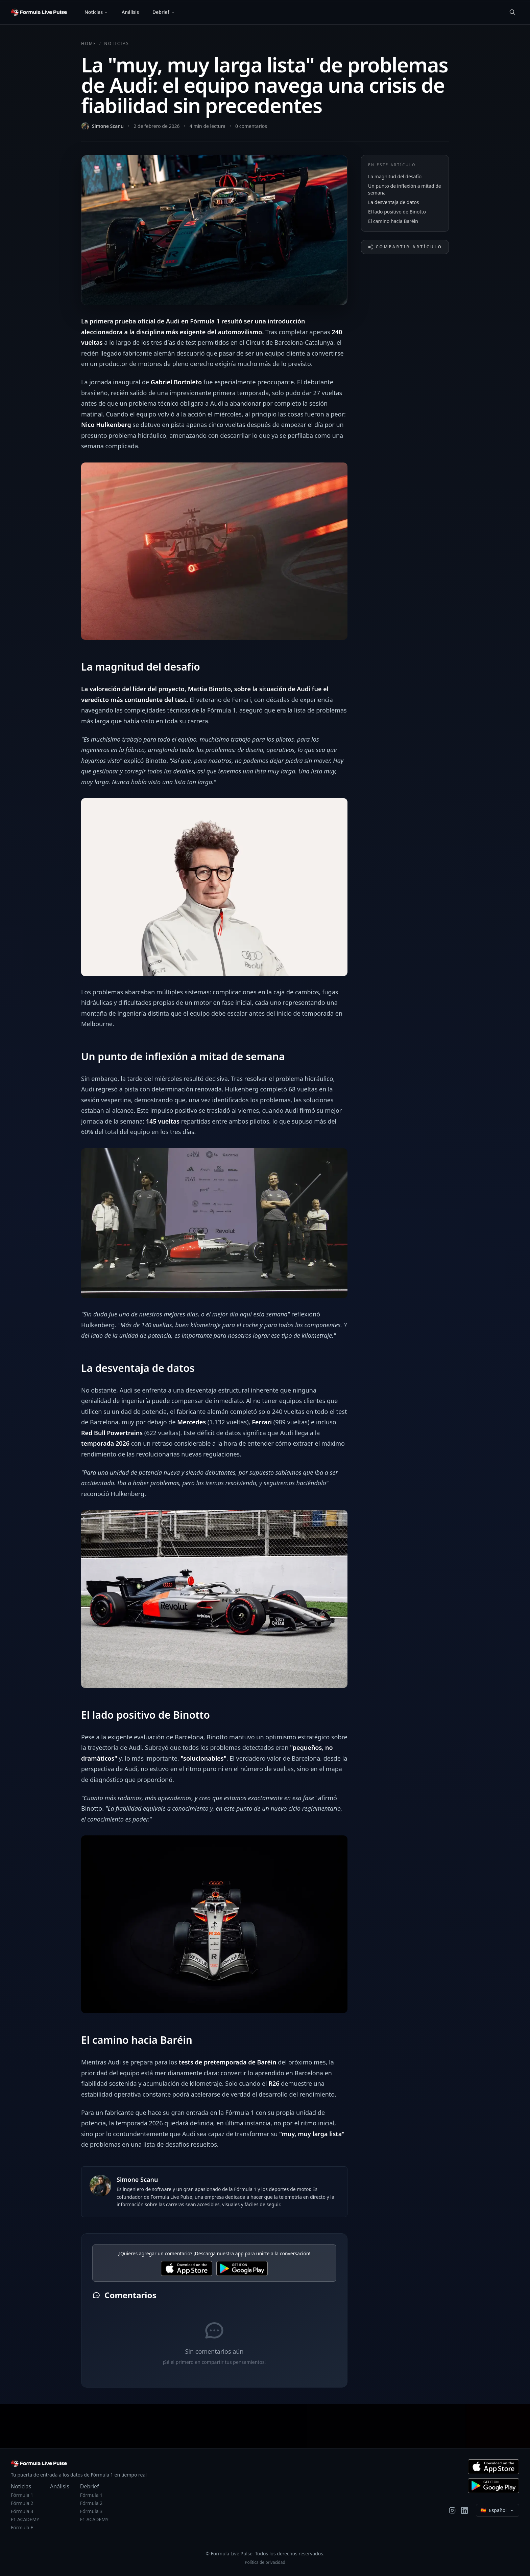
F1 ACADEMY (25, 2519)
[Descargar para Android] (493, 2485)
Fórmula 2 (22, 2503)
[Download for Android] (242, 2268)
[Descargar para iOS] (493, 2466)
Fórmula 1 (22, 2495)
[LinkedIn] (464, 2510)
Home (88, 43)
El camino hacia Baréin (393, 221)
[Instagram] (452, 2510)
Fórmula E (22, 2527)
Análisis (130, 12)
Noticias (94, 12)
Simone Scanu (108, 126)
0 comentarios (251, 126)
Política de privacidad (265, 2562)
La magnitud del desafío (394, 176)
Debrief (160, 12)
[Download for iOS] (186, 2268)
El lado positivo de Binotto (397, 211)
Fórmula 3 (22, 2511)
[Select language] (497, 2510)
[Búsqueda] (512, 12)
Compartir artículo (405, 247)
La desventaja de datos (393, 202)
